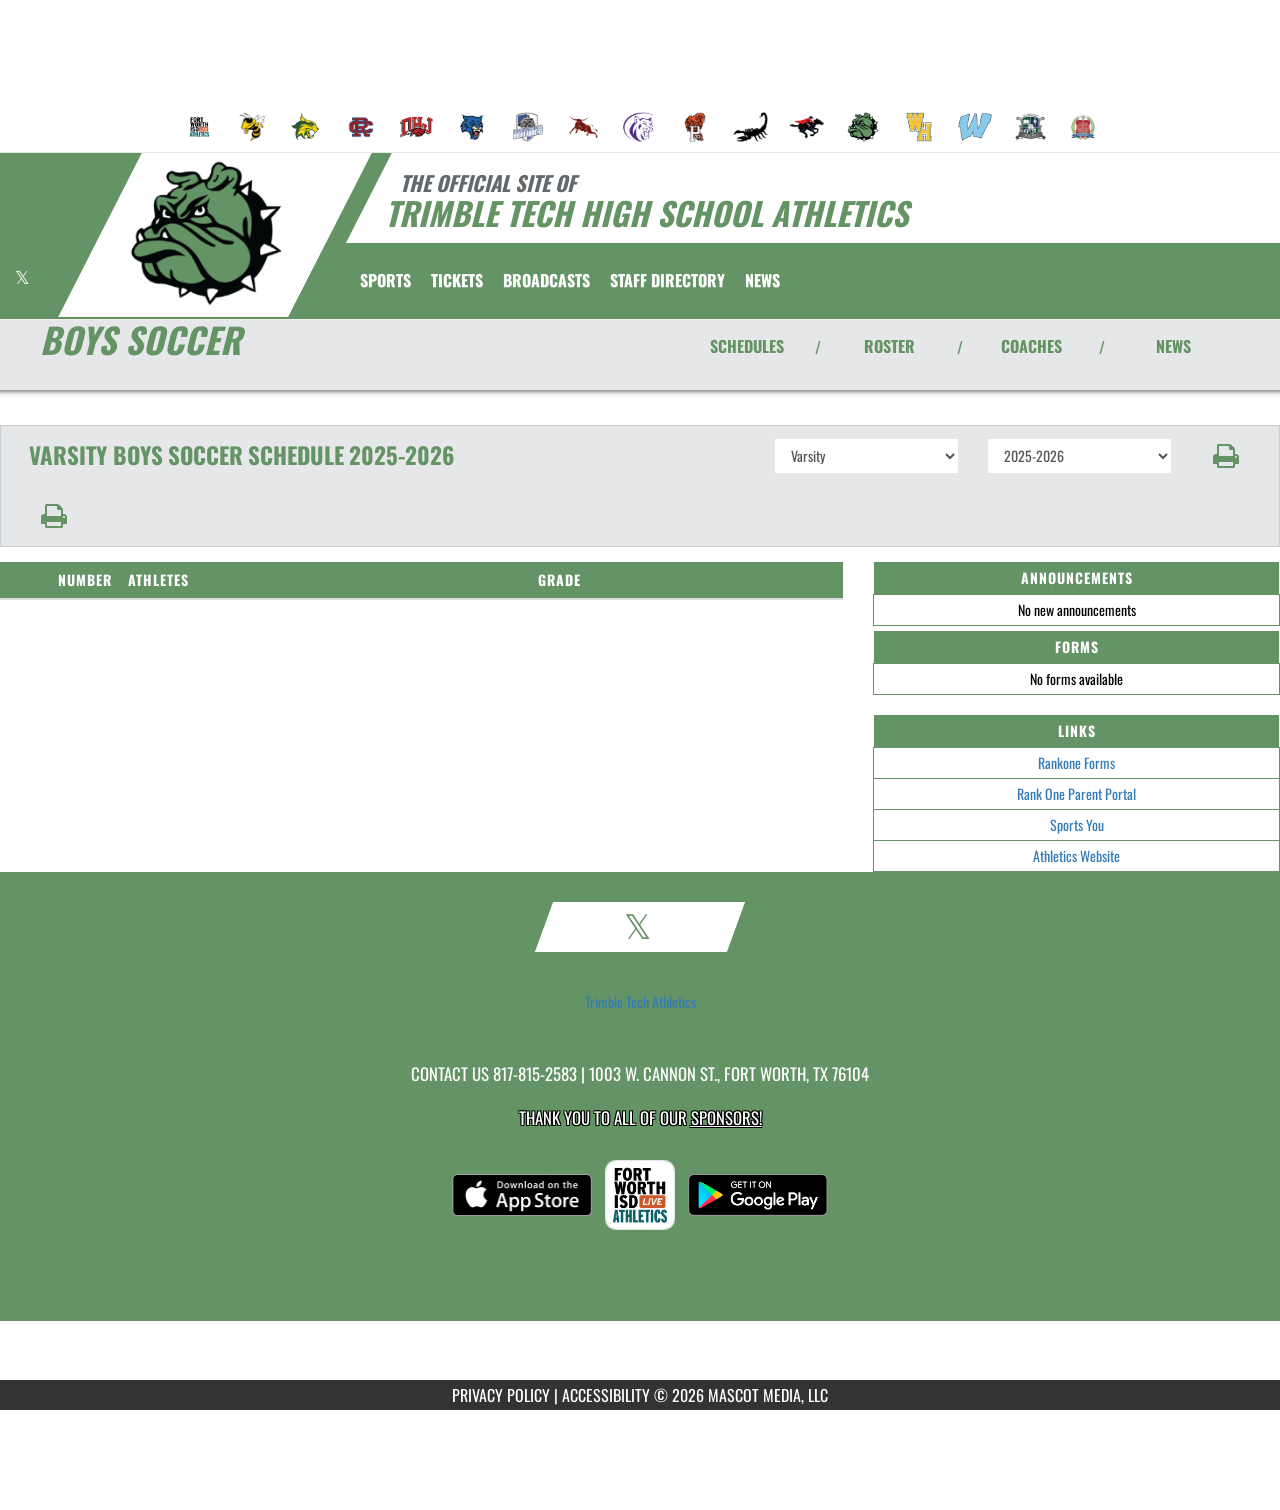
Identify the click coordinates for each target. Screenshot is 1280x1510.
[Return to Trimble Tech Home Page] (205, 233)
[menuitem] (200, 127)
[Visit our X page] (22, 277)
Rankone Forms (1076, 762)
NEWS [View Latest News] (1173, 346)
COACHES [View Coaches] (1031, 346)
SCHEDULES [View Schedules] (747, 346)
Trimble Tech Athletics (640, 1002)
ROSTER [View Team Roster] (889, 346)
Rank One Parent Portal (1076, 793)
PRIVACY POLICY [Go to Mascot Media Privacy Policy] (501, 1395)
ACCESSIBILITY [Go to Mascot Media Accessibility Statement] (606, 1395)
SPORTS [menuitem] (385, 280)
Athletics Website (1076, 855)
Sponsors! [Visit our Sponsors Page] (726, 1117)
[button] (1226, 456)
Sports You (1077, 824)
